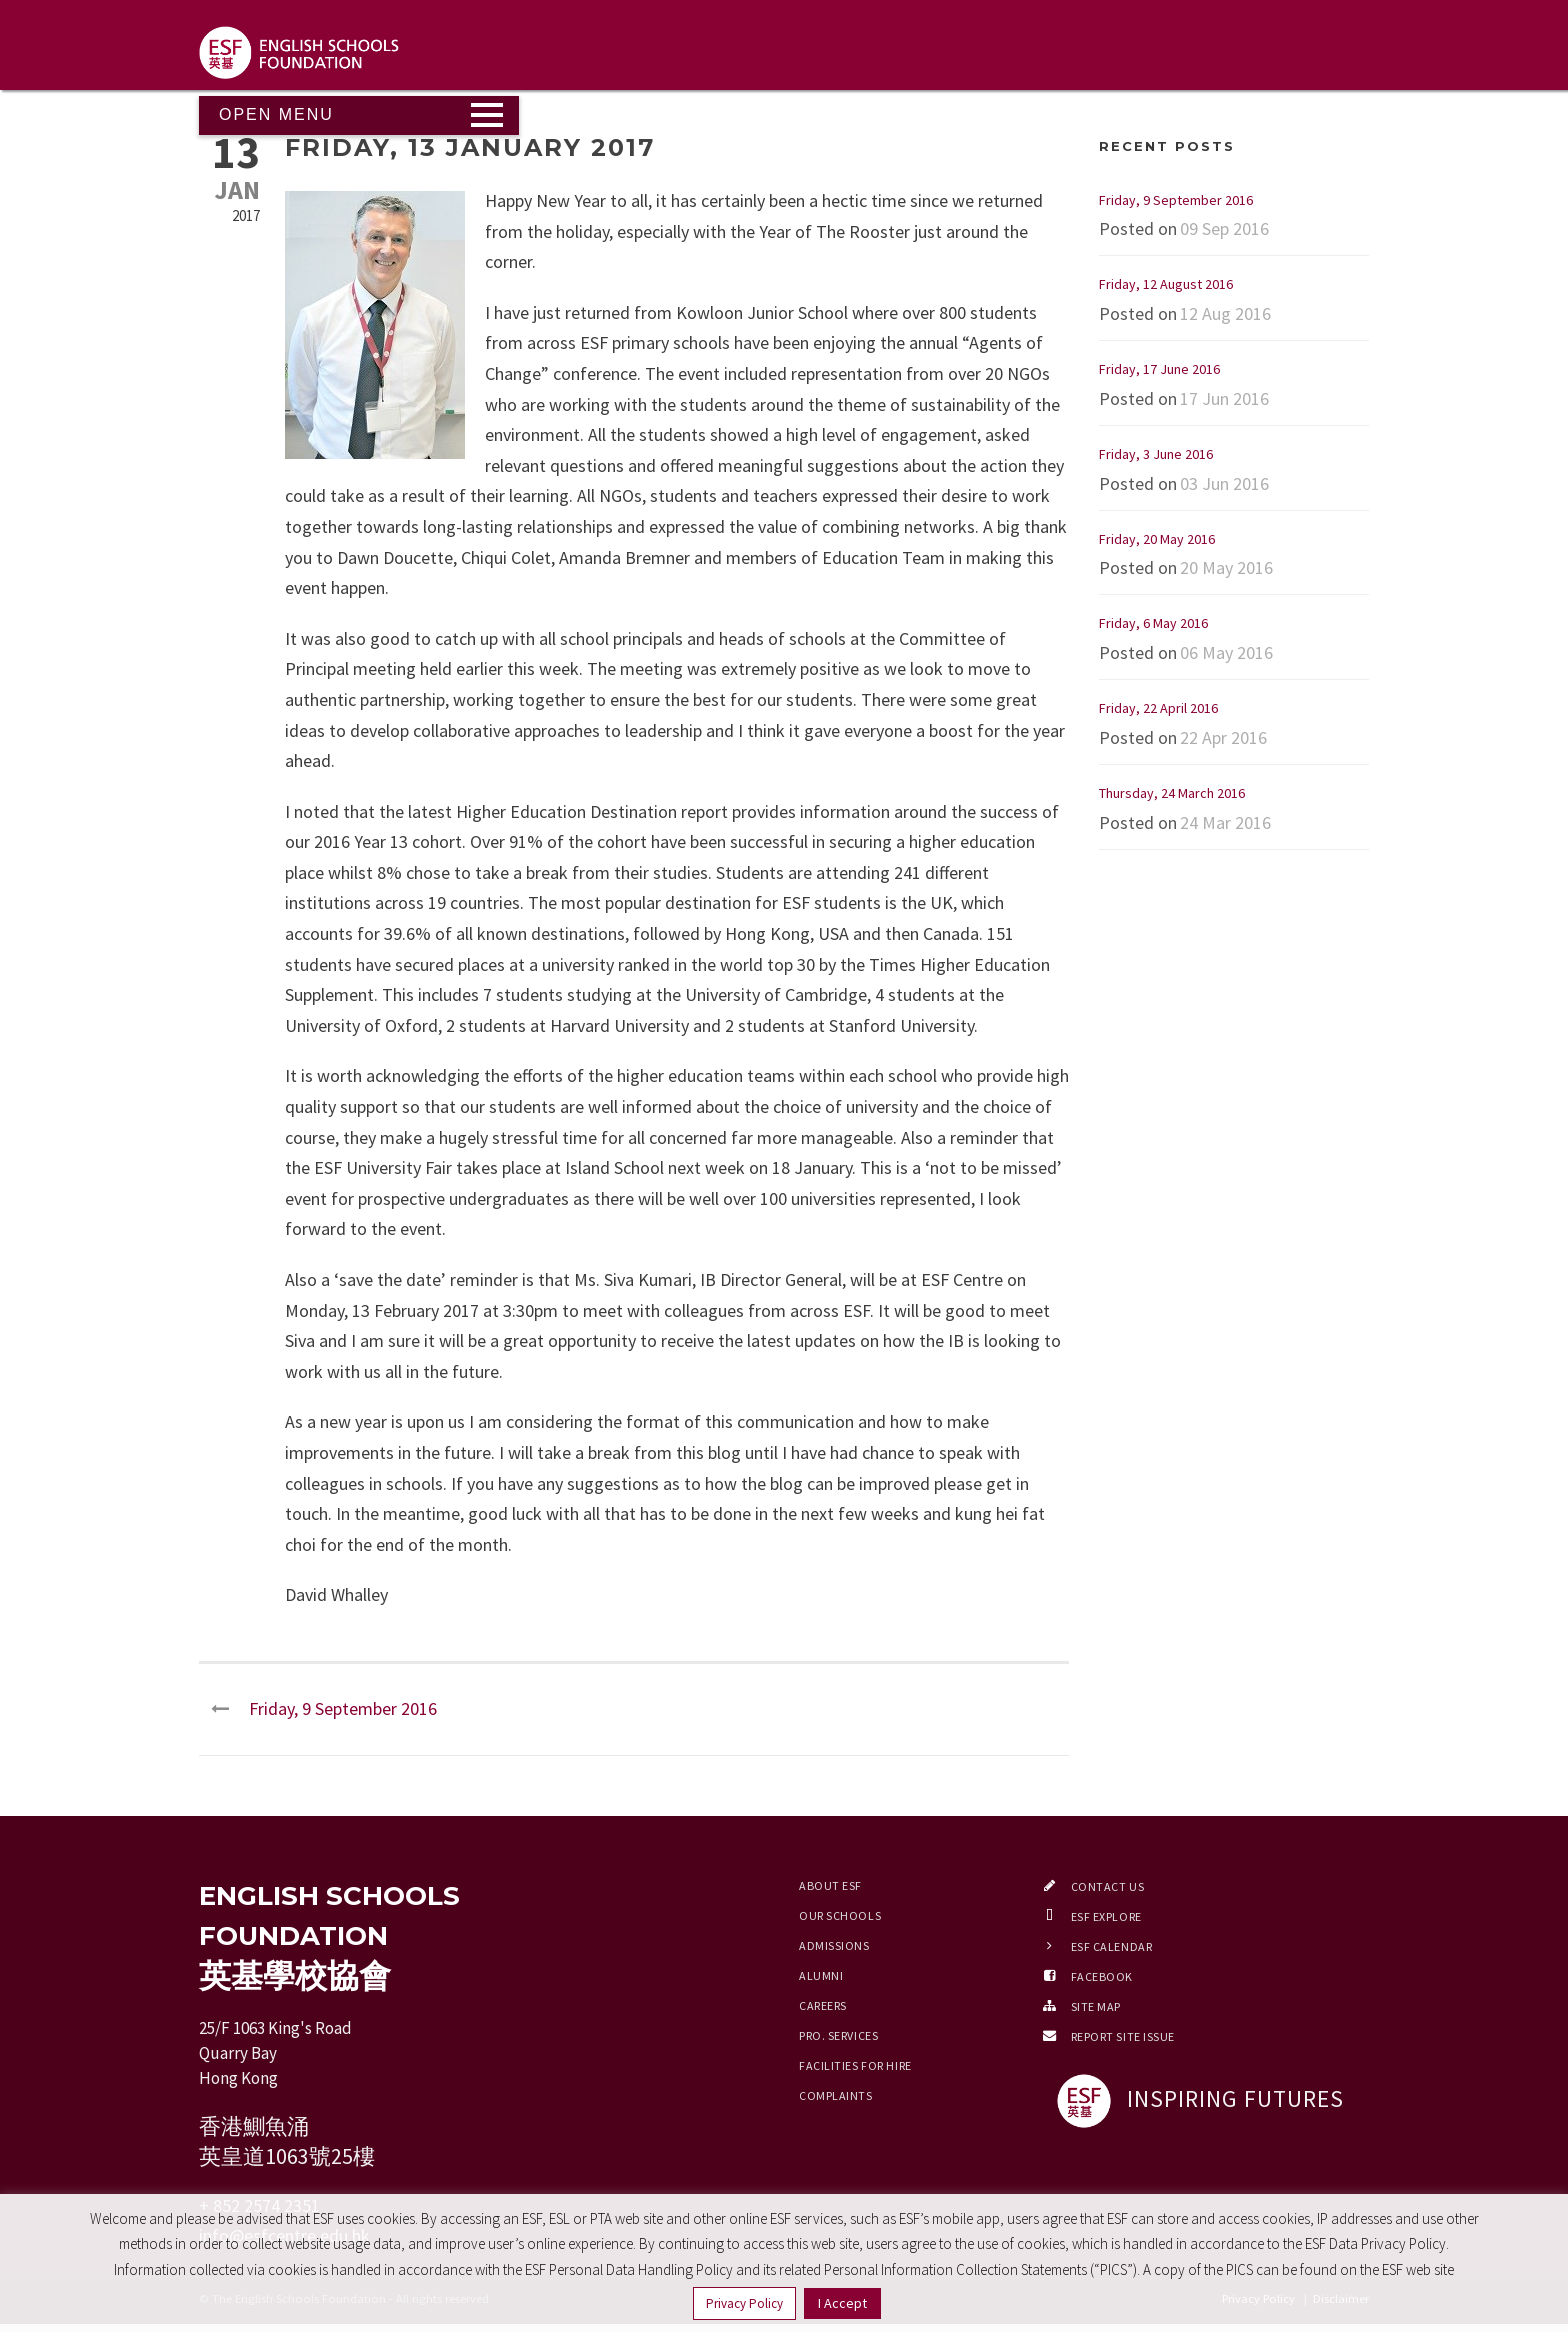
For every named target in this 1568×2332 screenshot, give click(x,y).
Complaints (836, 2095)
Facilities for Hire (855, 2065)
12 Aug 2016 (1225, 313)
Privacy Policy (744, 2303)
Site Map (1096, 2006)
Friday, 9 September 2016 (1176, 200)
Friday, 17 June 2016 (1159, 369)
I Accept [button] (842, 2303)
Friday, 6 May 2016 (1153, 623)
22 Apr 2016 (1223, 737)
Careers (823, 2005)
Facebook (1102, 1976)
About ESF (830, 1885)
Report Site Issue (1123, 2036)
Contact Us (1108, 1886)
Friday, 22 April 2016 (1158, 708)
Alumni (821, 1975)
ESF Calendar (1112, 1946)
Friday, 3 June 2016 (1156, 454)
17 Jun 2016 (1224, 398)
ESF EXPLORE (1106, 1916)
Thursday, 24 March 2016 (1172, 793)
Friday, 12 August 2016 (1166, 284)
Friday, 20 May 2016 (1157, 539)
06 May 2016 (1226, 652)
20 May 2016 (1226, 567)
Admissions (834, 1945)
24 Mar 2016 (1225, 822)
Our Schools (840, 1915)
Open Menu (276, 114)
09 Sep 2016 (1224, 228)
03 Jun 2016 (1224, 483)
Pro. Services (838, 2035)
